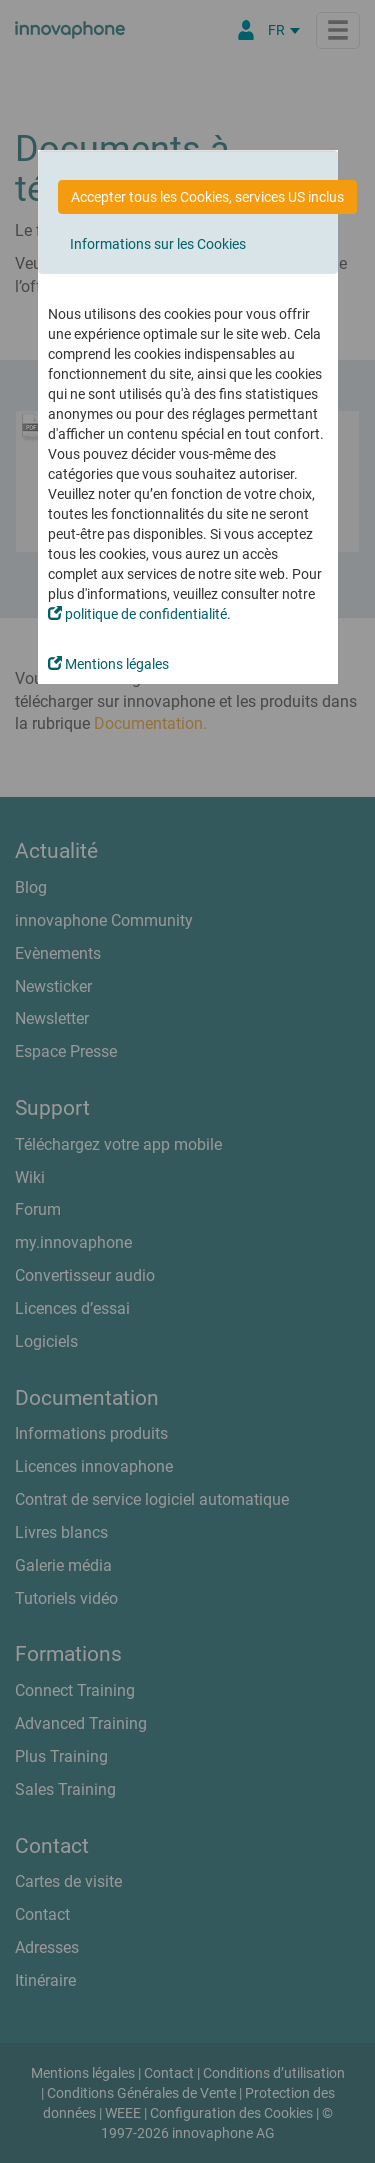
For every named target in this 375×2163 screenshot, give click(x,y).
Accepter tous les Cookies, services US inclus (207, 197)
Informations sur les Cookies (158, 244)
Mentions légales (108, 664)
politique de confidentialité (137, 614)
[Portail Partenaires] (246, 30)
